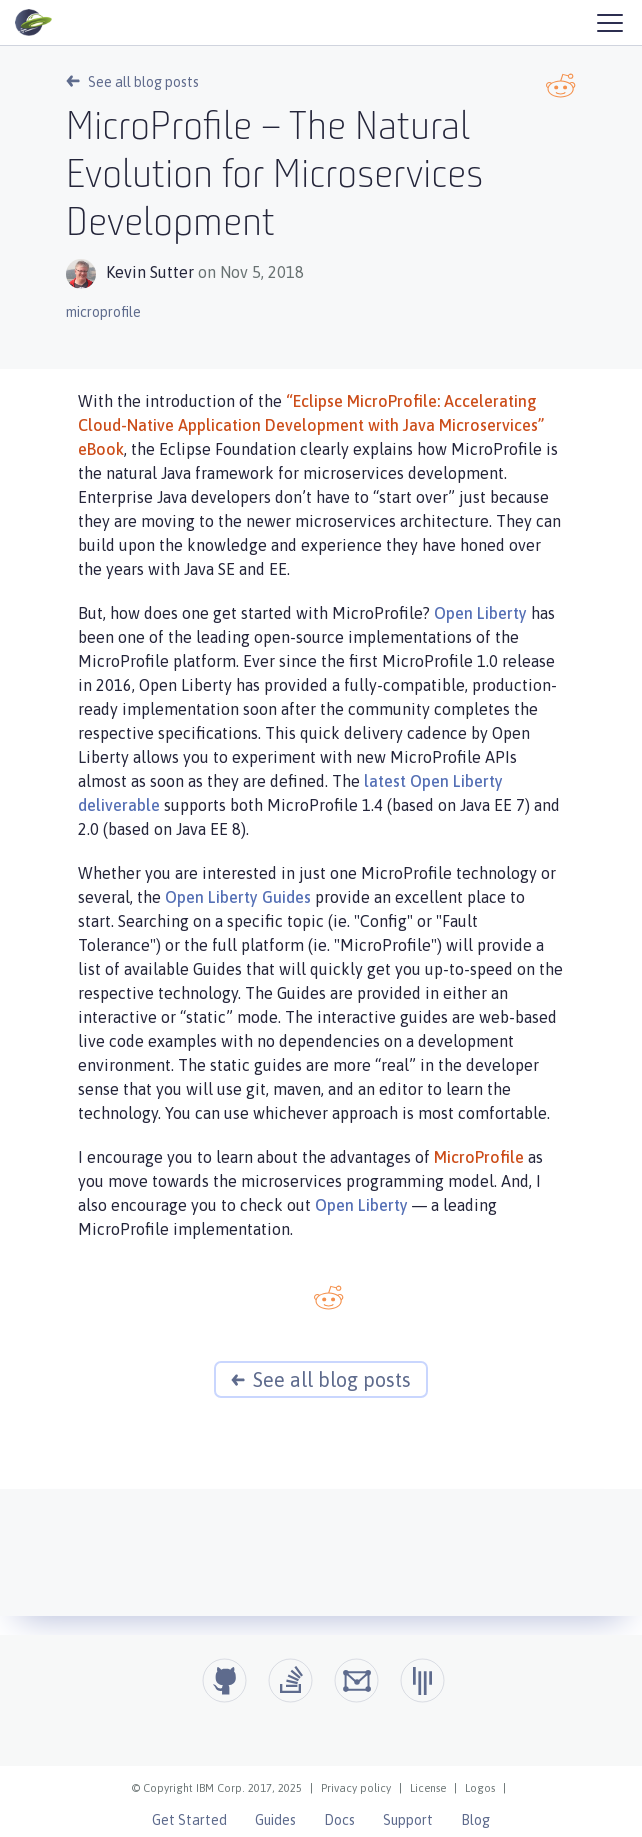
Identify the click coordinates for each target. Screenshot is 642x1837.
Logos (480, 1788)
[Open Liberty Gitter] (422, 1680)
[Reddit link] (561, 85)
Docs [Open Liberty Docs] (339, 1820)
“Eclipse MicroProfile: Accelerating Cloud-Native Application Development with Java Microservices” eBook (311, 425)
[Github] (224, 1680)
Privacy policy (356, 1788)
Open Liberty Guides (238, 897)
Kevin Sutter (150, 272)
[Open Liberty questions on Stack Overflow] (290, 1680)
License (428, 1788)
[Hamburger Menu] (609, 22)
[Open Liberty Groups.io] (356, 1680)
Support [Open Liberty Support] (408, 1820)
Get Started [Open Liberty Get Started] (189, 1820)
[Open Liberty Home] (33, 23)
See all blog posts (132, 82)
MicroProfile (479, 1157)
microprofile (103, 312)
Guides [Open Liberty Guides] (275, 1820)
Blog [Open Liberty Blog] (475, 1820)
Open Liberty (480, 613)
